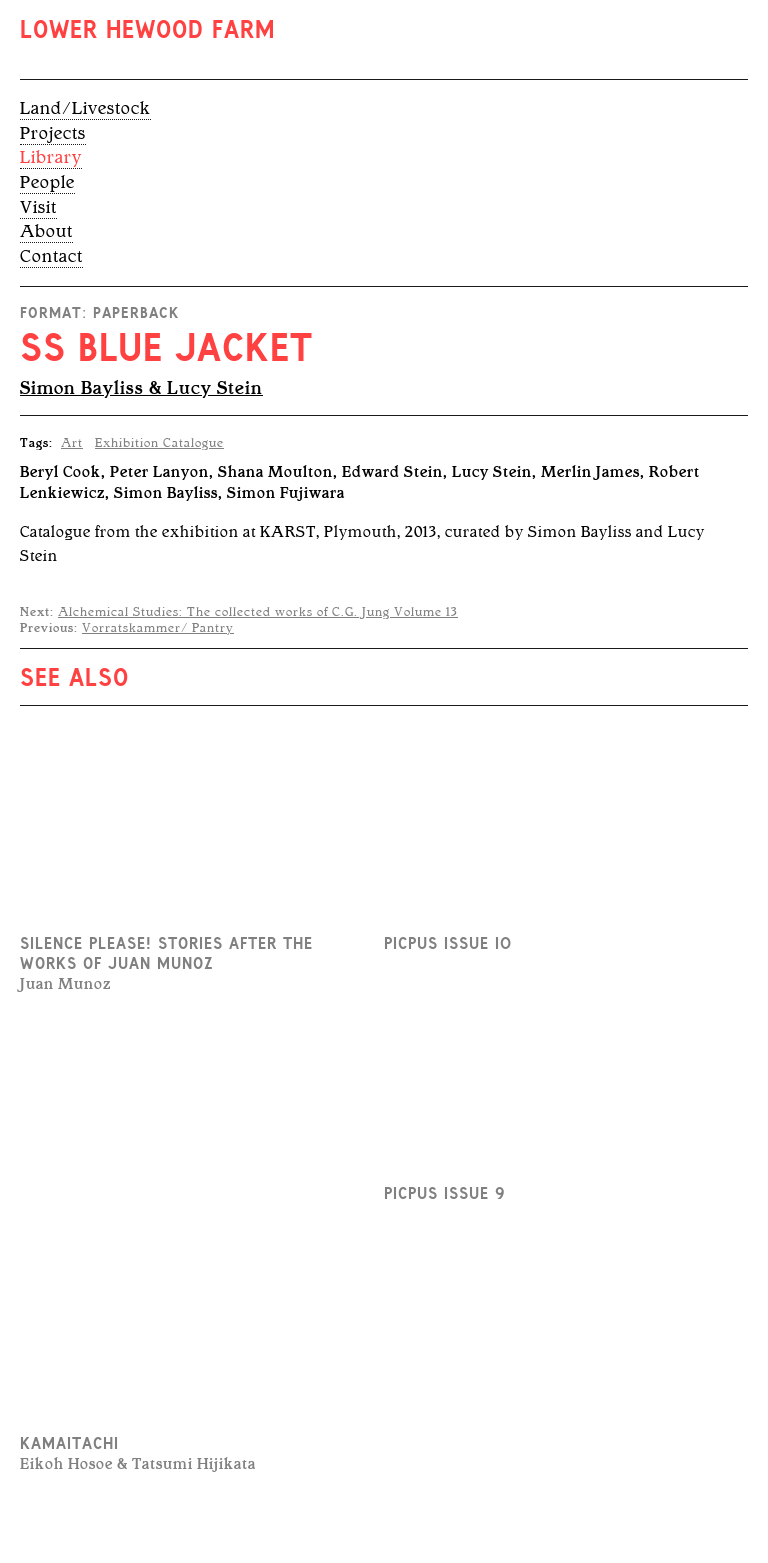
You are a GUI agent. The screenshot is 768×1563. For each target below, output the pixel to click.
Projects (53, 133)
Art (72, 443)
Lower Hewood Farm (147, 32)
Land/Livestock (85, 108)
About (46, 231)
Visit (38, 207)
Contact (51, 256)
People (47, 182)
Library (51, 157)
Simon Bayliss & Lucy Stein (141, 388)
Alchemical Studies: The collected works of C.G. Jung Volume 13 (258, 612)
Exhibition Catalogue (159, 443)
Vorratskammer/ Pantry (158, 628)
